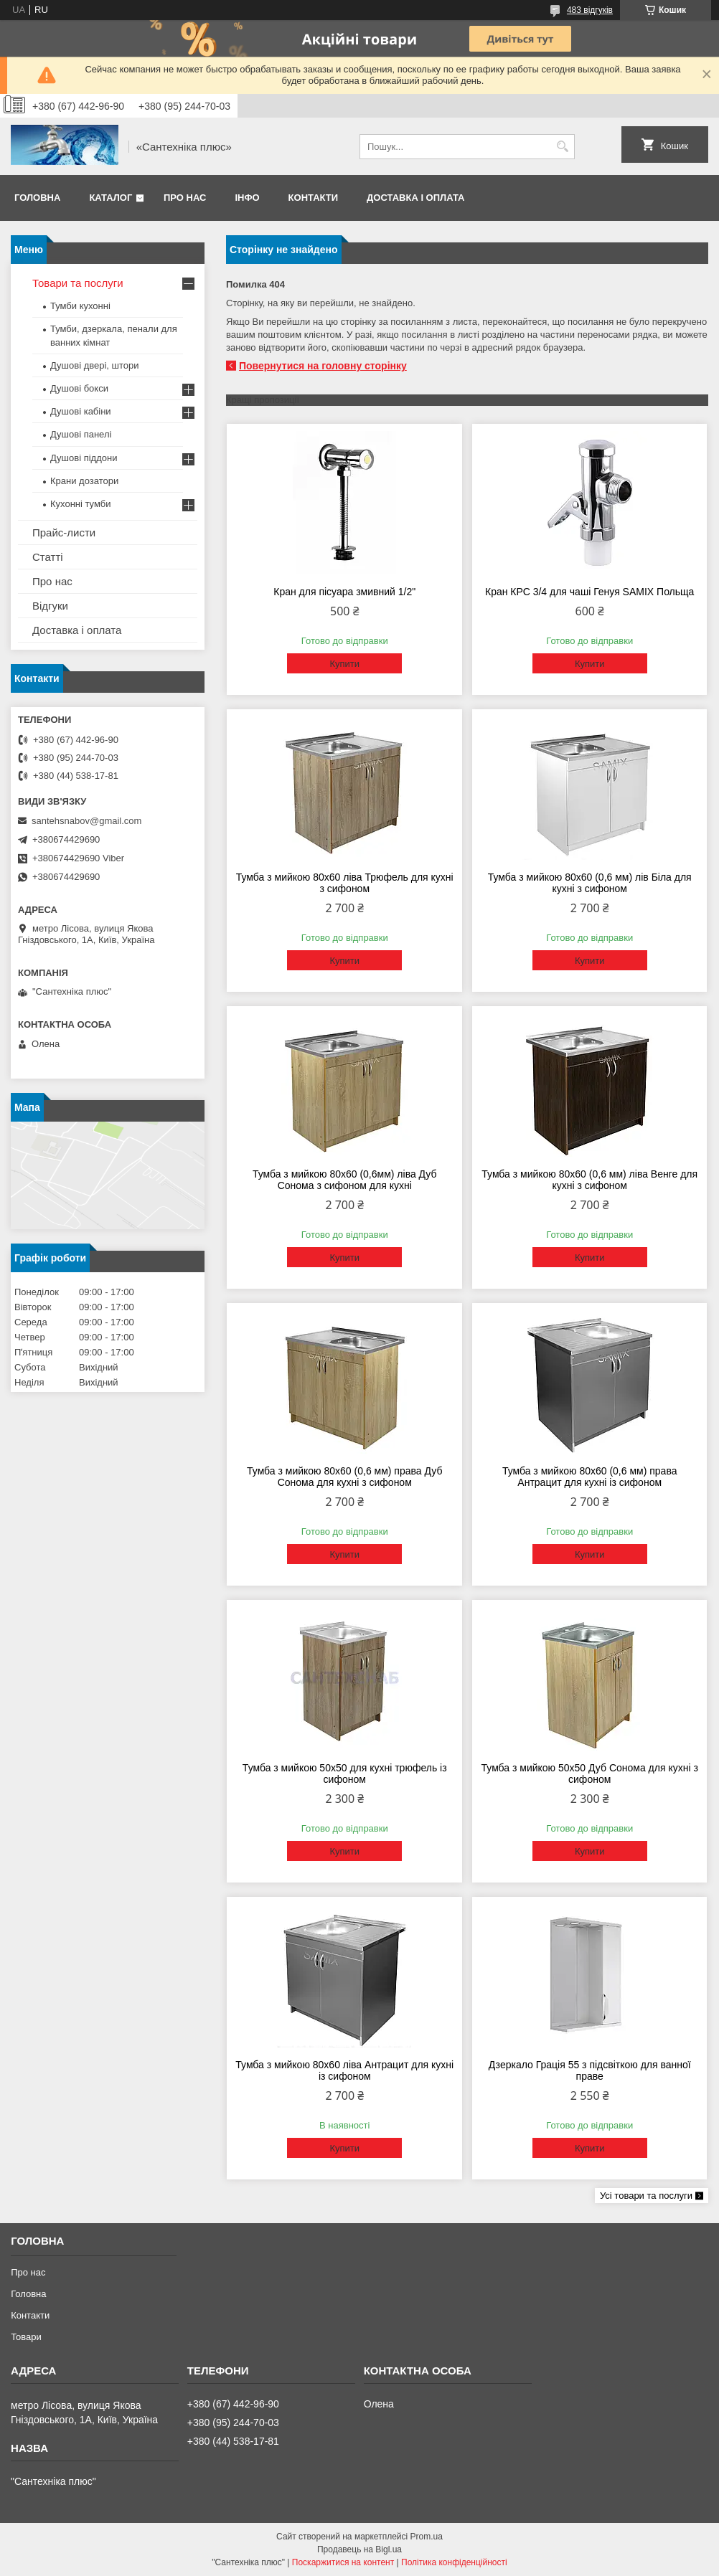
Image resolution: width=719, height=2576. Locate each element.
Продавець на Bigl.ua (359, 2549)
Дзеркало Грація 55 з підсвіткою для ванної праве (590, 2070)
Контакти (313, 197)
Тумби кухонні (80, 305)
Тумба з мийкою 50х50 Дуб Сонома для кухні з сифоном (589, 1773)
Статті (47, 557)
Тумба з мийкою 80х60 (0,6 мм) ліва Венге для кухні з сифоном (589, 1179)
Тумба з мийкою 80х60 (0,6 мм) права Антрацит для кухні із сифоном (589, 1476)
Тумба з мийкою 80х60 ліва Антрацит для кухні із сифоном (344, 2070)
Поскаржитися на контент (343, 2562)
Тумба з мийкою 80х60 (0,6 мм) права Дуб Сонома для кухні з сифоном (344, 1476)
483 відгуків (590, 10)
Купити (344, 663)
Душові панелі (80, 434)
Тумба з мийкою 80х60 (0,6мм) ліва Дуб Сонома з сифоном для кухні (345, 1179)
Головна (37, 197)
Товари (26, 2336)
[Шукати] (562, 146)
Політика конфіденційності (454, 2562)
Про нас (185, 197)
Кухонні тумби (80, 503)
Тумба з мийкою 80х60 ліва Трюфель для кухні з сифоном (345, 882)
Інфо (247, 197)
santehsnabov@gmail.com (86, 820)
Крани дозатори (84, 480)
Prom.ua (426, 2537)
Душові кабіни (80, 411)
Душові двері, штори (94, 365)
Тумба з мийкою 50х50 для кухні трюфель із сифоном (345, 1773)
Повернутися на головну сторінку (323, 365)
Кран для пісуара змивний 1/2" (344, 591)
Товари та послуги (77, 283)
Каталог (110, 197)
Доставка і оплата (415, 197)
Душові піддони (83, 458)
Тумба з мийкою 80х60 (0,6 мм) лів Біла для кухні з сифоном (590, 882)
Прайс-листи (63, 532)
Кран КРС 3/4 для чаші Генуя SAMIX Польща (589, 591)
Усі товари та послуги (646, 2195)
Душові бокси (79, 388)
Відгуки (50, 606)
